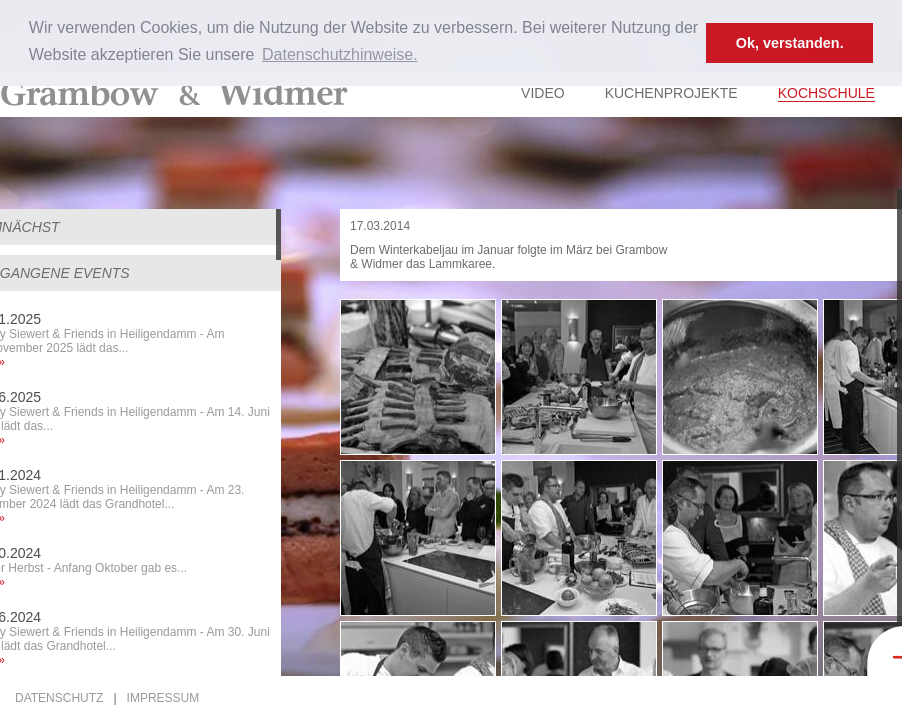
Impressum (163, 698)
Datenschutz (59, 698)
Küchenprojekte (671, 93)
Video (543, 93)
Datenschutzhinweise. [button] (340, 54)
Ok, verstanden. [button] (790, 43)
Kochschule (826, 93)
